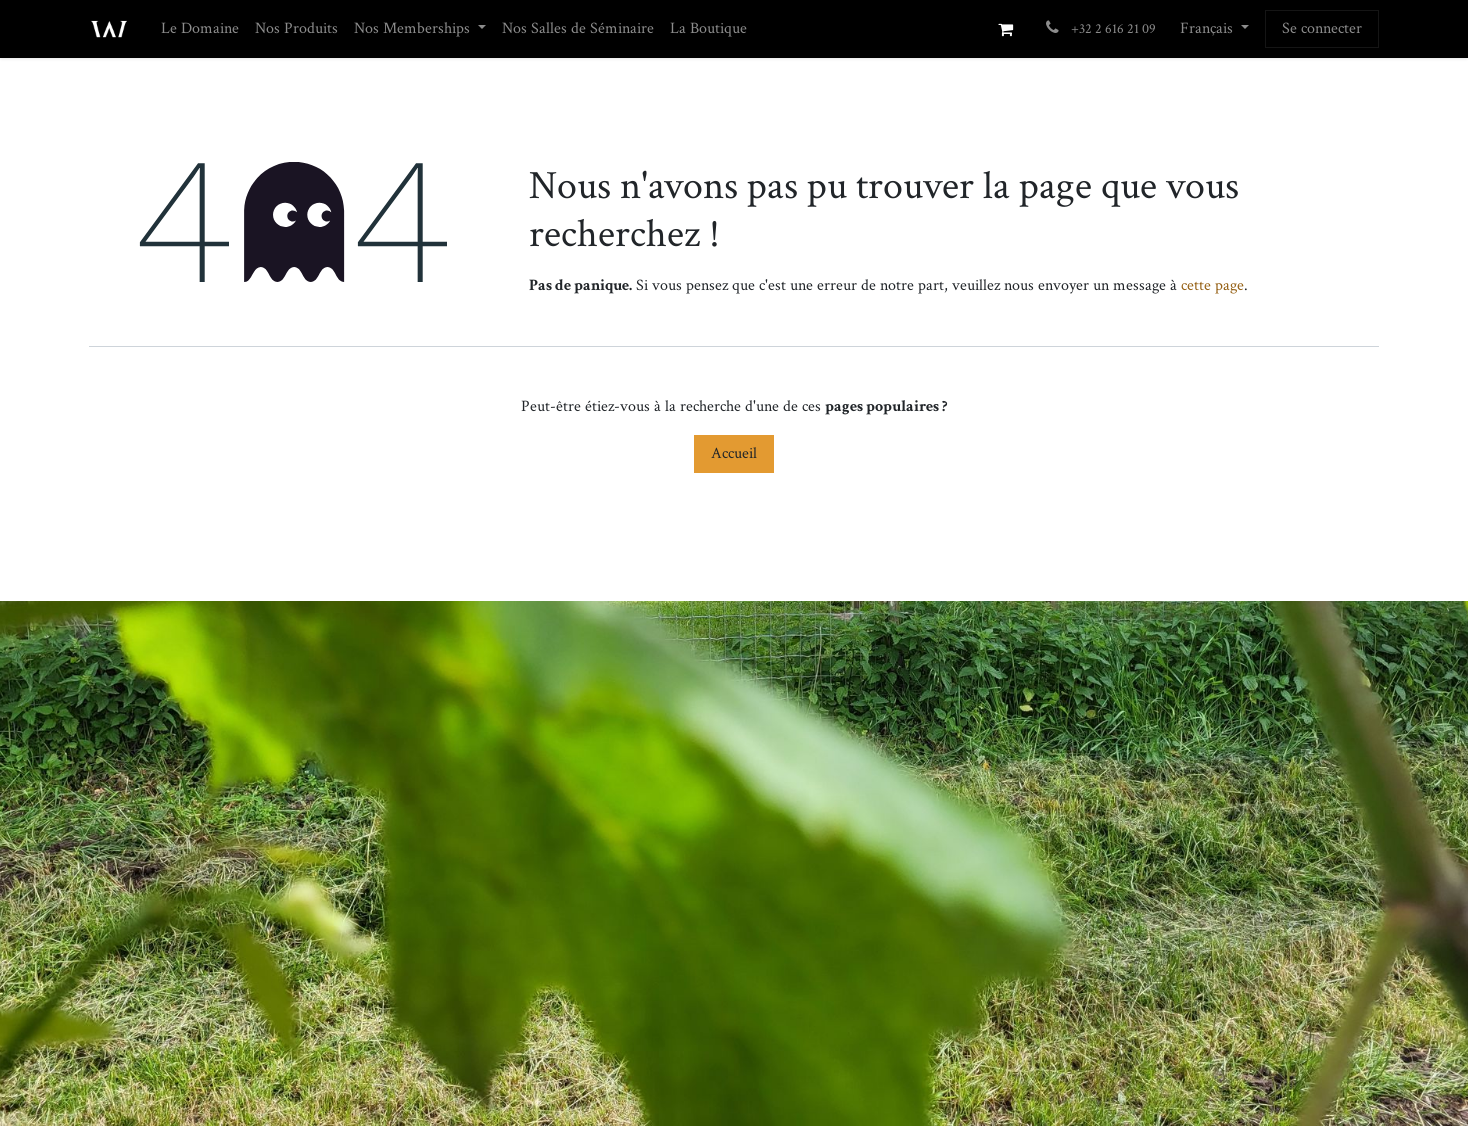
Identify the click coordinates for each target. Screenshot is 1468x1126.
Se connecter (1322, 28)
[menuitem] (200, 29)
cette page (1212, 285)
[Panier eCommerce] (1005, 29)
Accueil (734, 453)
